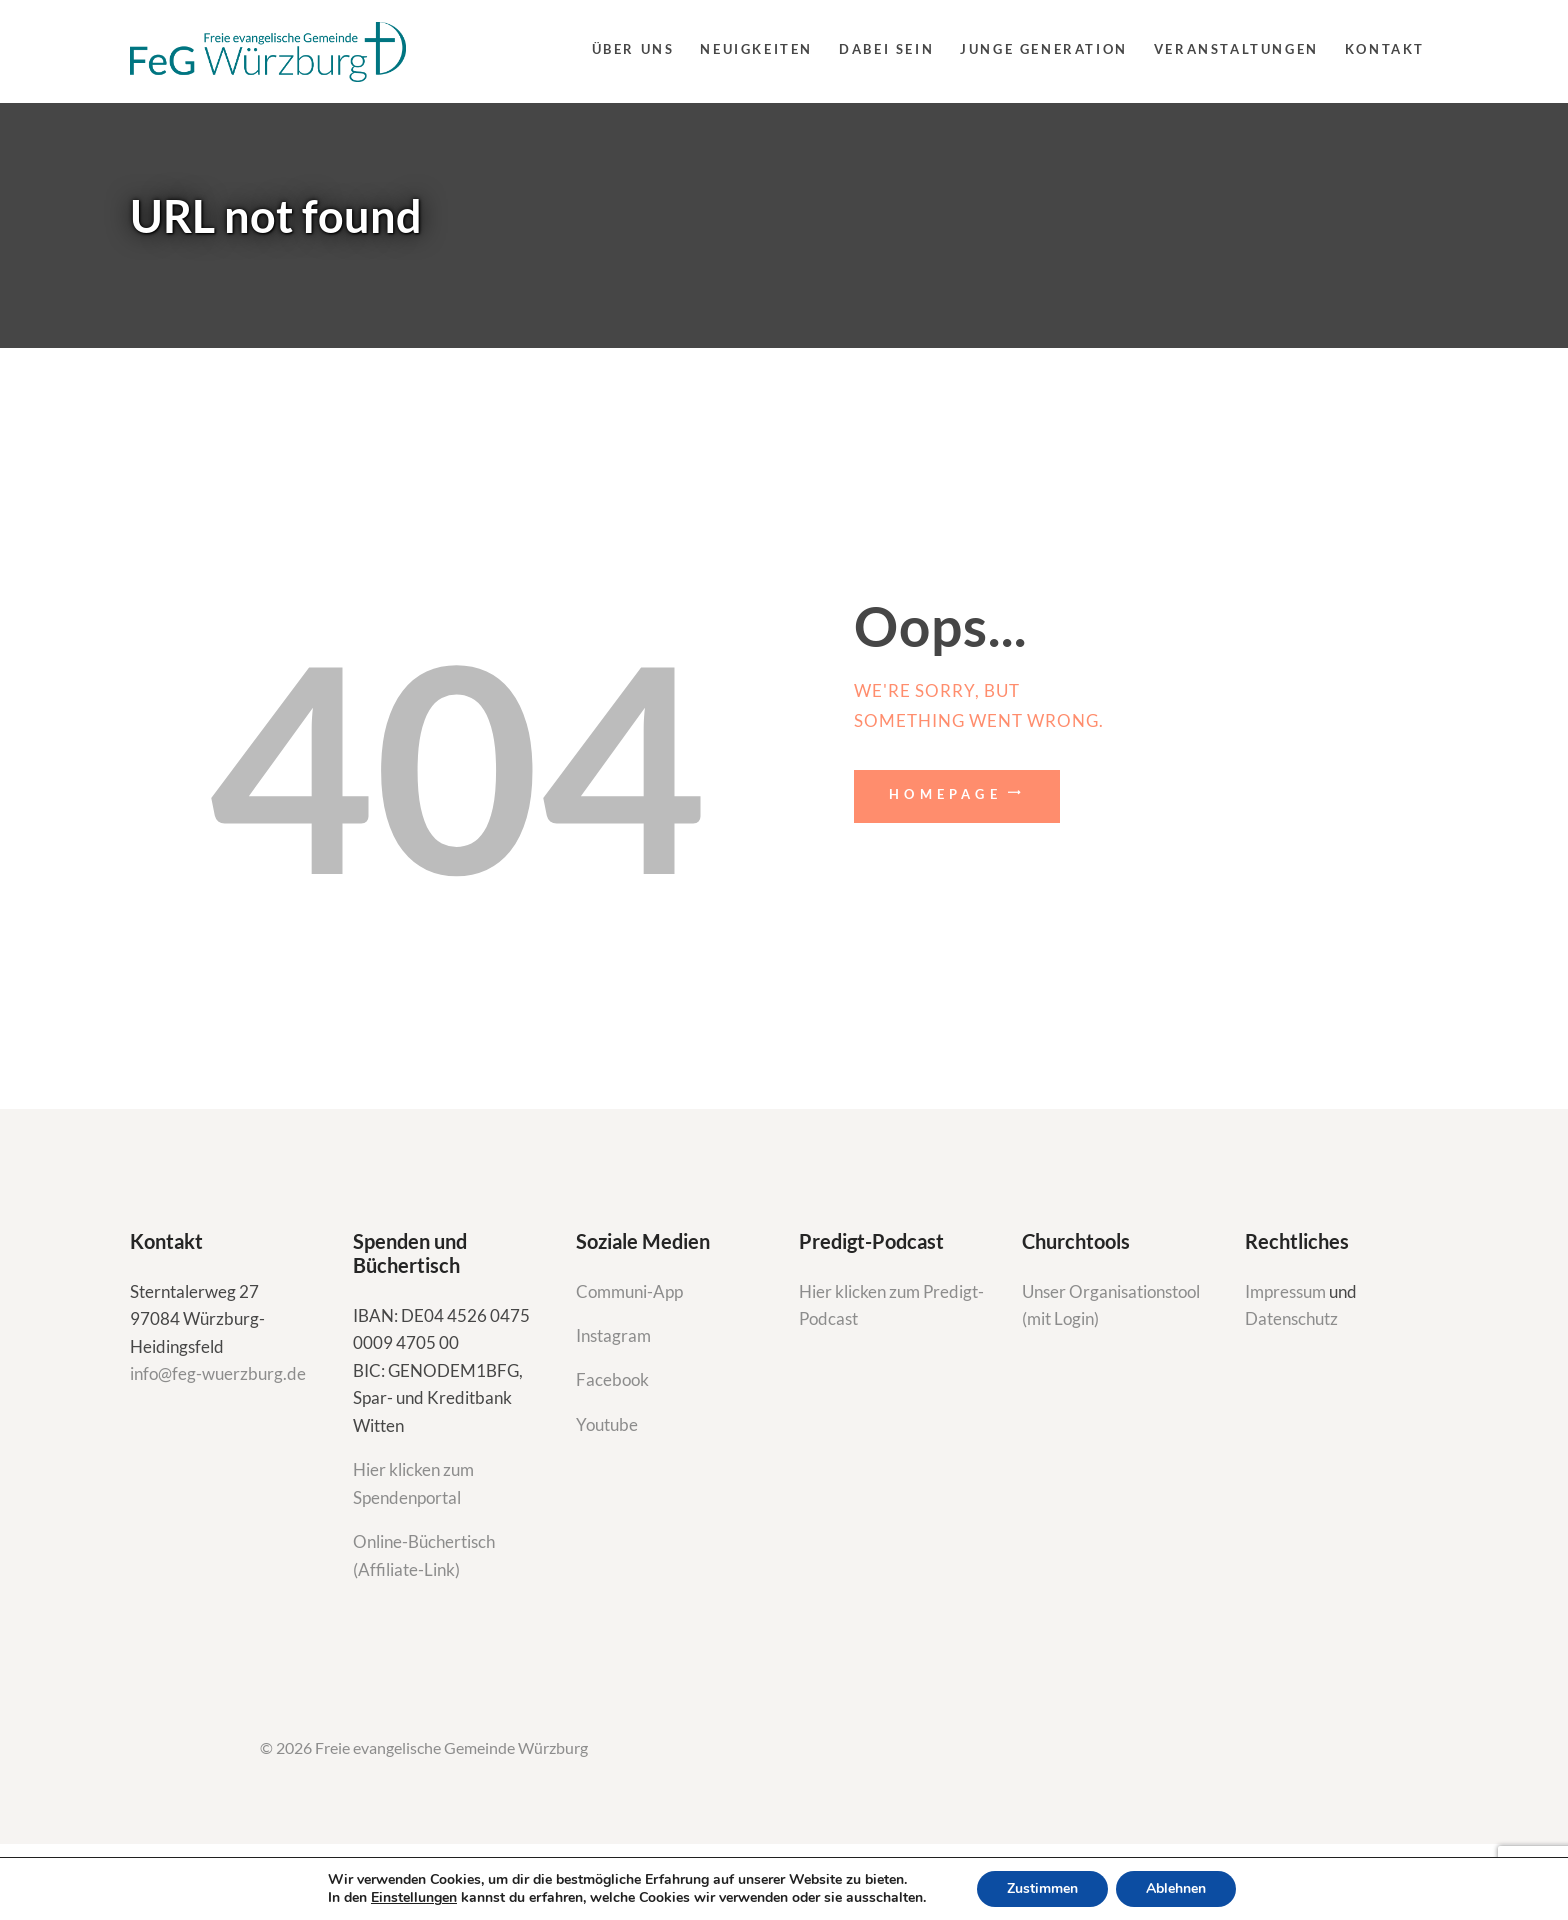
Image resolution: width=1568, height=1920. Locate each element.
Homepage (945, 794)
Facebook (612, 1379)
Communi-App (629, 1291)
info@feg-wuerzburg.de (218, 1373)
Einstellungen (414, 1898)
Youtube (607, 1424)
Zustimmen (1042, 1888)
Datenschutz (1291, 1318)
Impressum (1287, 1291)
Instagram (615, 1335)
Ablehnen (1176, 1888)
